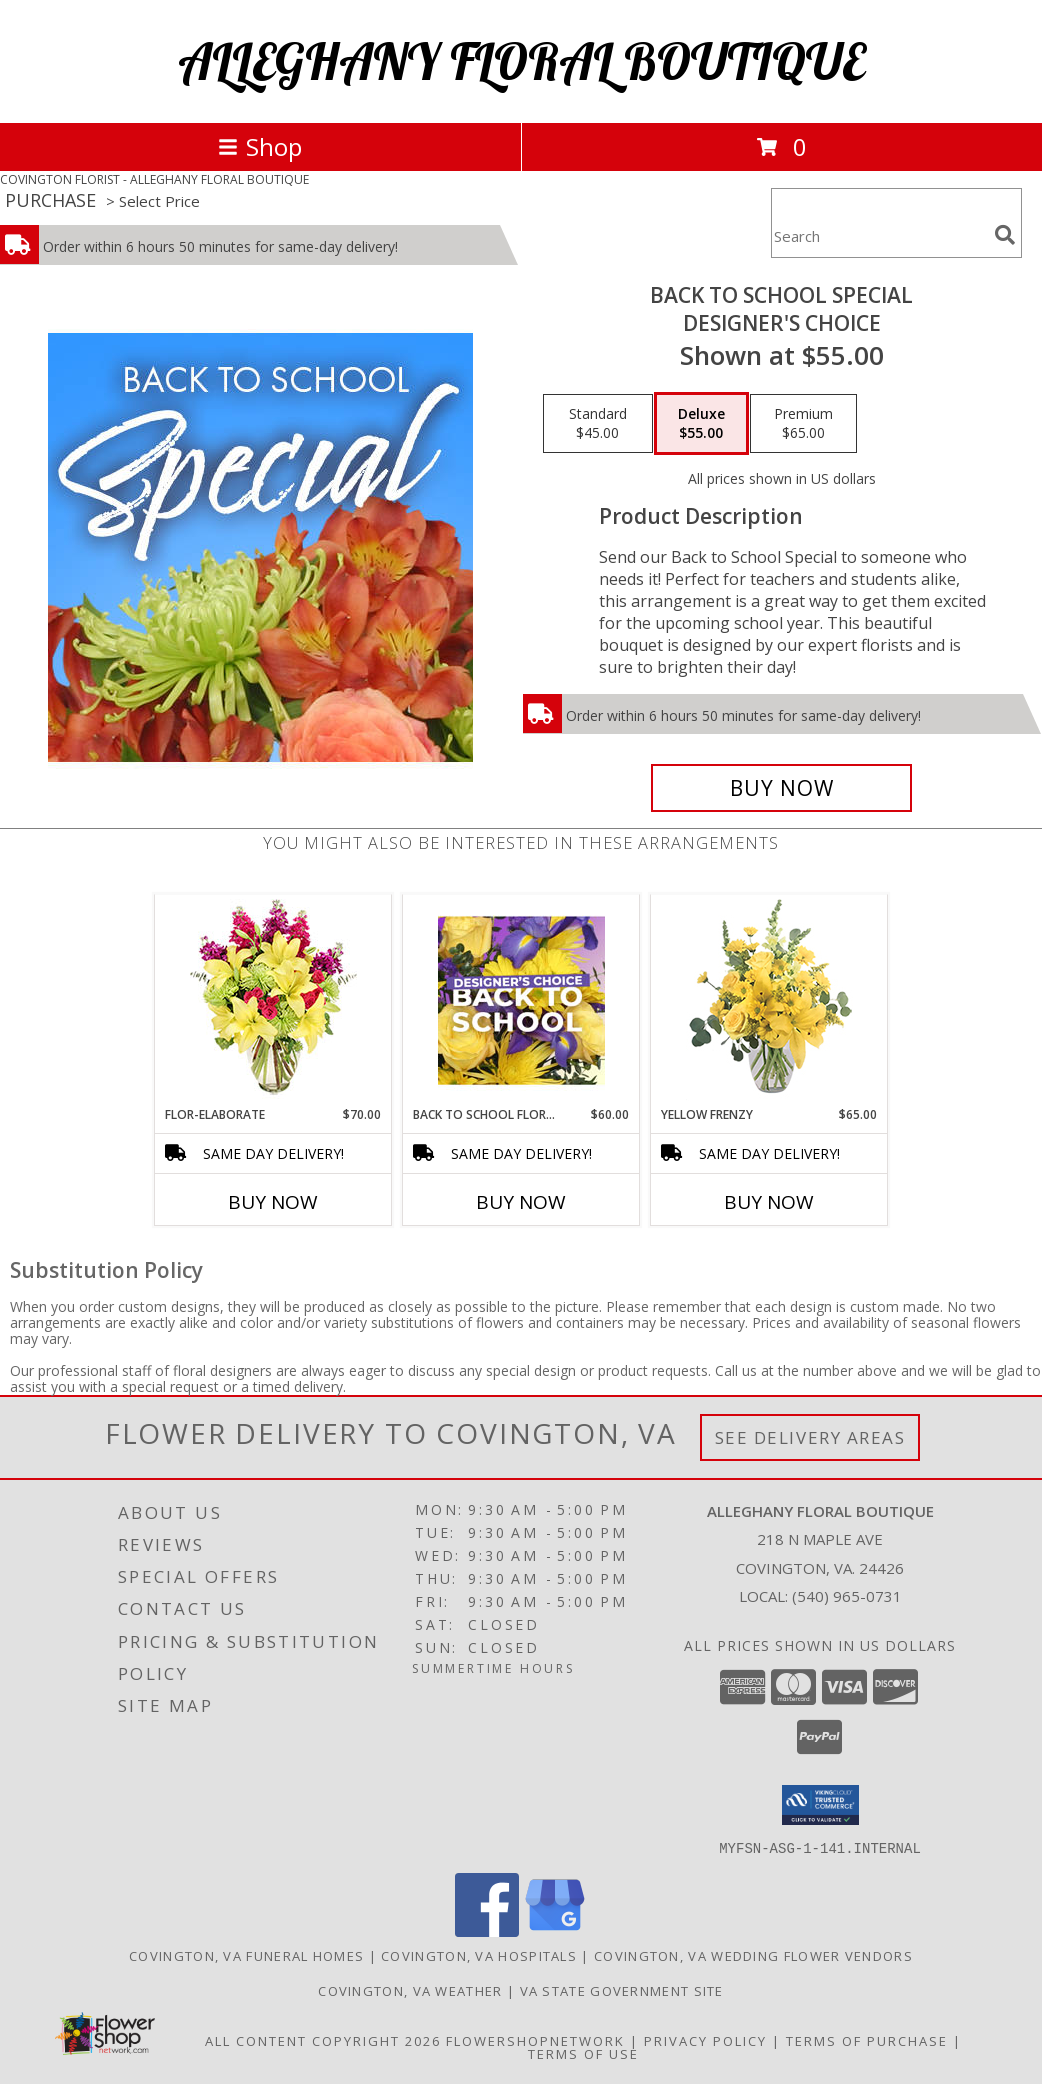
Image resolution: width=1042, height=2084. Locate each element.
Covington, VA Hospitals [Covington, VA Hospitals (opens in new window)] (479, 1955)
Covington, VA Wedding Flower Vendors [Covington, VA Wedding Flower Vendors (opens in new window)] (753, 1955)
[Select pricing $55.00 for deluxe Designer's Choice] (701, 424)
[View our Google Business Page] (555, 1930)
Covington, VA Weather (410, 1990)
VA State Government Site (622, 1990)
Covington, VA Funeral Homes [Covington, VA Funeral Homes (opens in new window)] (246, 1955)
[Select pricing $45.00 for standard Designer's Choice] (598, 424)
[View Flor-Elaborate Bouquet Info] (273, 1000)
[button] (820, 1805)
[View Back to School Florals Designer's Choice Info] (521, 1000)
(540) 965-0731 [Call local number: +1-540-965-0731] (847, 1596)
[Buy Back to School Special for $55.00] (781, 788)
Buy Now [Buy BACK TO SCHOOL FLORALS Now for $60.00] (521, 1202)
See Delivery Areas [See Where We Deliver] (810, 1437)
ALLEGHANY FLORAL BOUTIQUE (521, 61)
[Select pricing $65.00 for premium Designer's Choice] (803, 424)
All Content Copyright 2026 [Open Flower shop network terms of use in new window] (323, 2040)
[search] (1005, 235)
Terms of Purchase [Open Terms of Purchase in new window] (867, 2040)
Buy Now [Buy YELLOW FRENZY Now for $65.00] (769, 1202)
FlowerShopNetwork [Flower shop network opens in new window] (535, 2040)
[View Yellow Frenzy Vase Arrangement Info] (769, 1000)
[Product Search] (879, 235)
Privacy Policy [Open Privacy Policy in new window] (705, 2040)
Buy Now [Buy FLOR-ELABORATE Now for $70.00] (273, 1202)
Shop (260, 146)
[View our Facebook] (487, 1930)
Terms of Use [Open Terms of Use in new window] (583, 2053)
